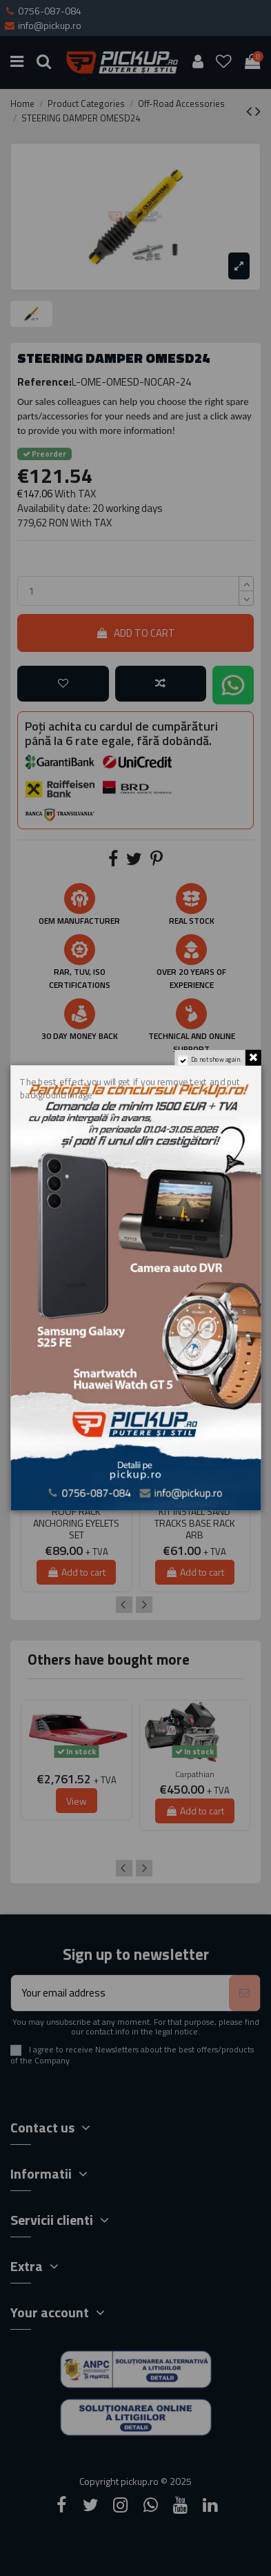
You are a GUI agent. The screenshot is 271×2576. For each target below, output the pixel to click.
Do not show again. (215, 1059)
